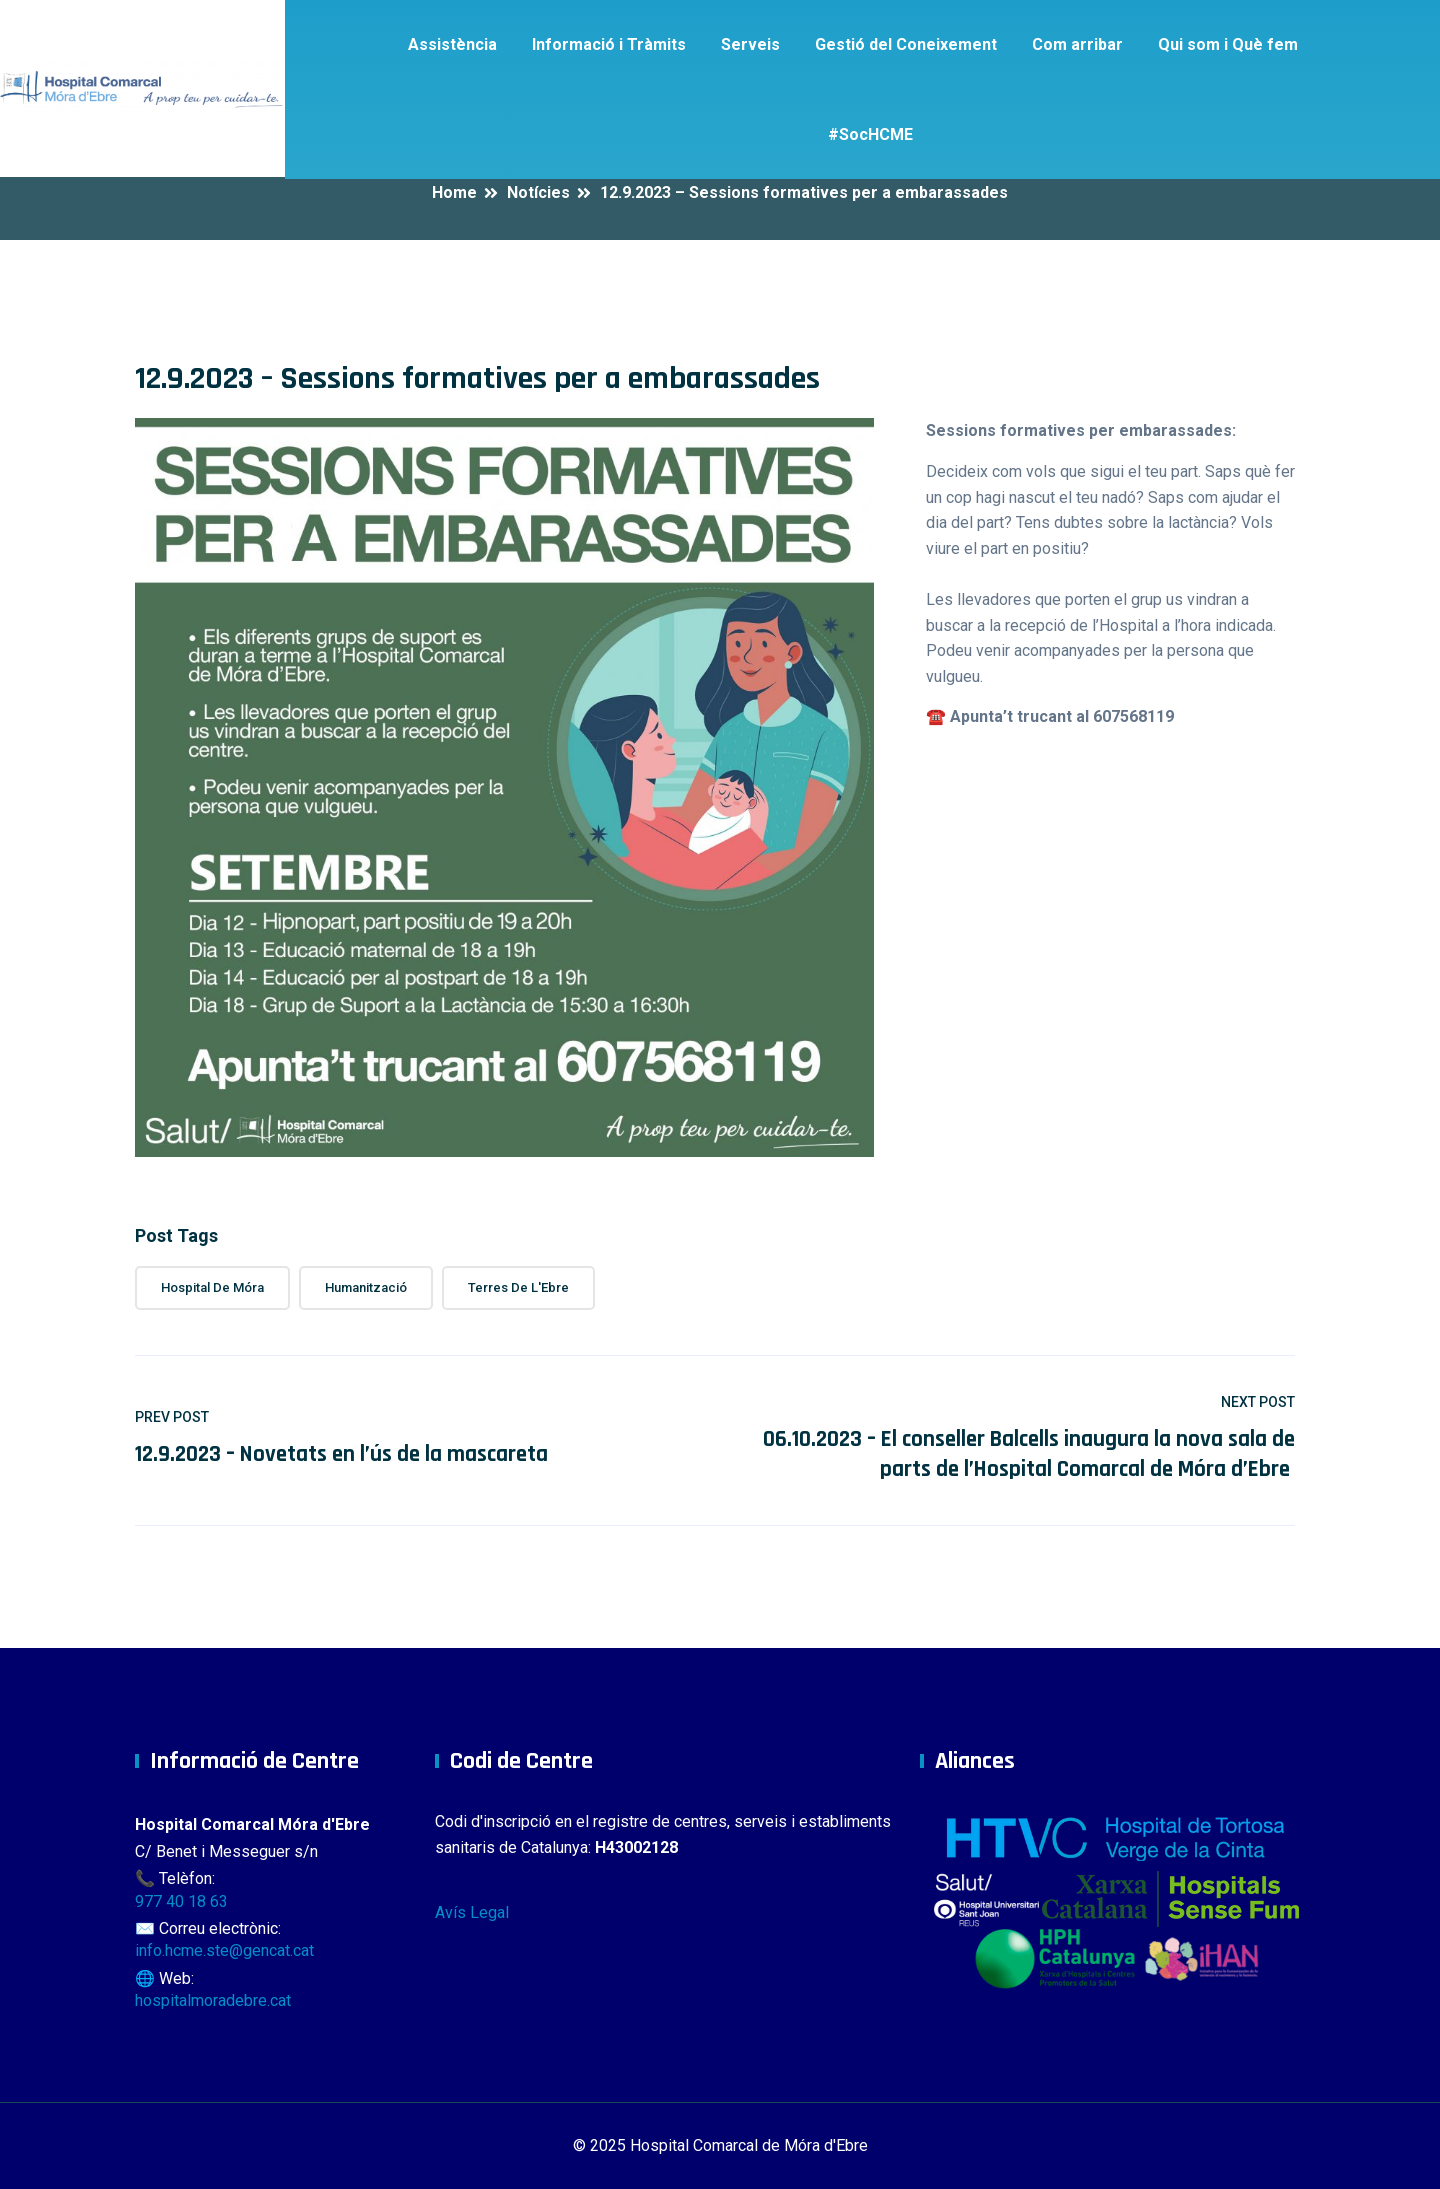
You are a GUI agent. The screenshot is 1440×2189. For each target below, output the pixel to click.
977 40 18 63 (181, 1901)
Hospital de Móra (212, 1287)
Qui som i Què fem (1228, 44)
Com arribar (1077, 44)
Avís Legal (472, 1912)
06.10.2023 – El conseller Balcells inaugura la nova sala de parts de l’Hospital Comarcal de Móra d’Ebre (1029, 1454)
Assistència (452, 44)
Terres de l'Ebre (518, 1287)
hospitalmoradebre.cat (213, 2000)
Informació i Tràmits (609, 44)
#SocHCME (870, 134)
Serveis (750, 44)
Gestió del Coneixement (906, 44)
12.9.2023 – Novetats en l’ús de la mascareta (341, 1454)
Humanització (366, 1287)
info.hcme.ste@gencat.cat (224, 1950)
